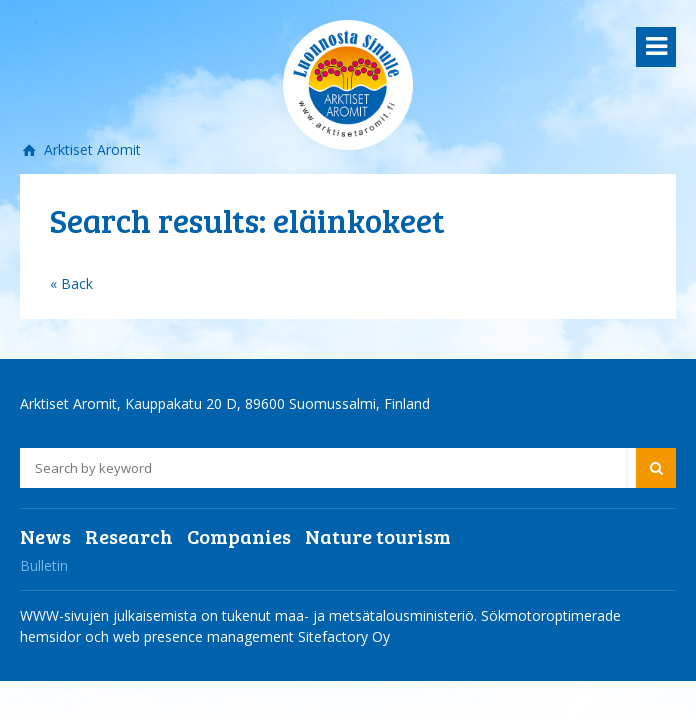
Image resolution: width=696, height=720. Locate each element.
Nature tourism (378, 536)
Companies (239, 536)
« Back (71, 283)
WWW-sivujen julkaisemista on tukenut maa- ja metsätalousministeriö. (250, 615)
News (45, 536)
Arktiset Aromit (90, 149)
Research (129, 536)
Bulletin (44, 565)
